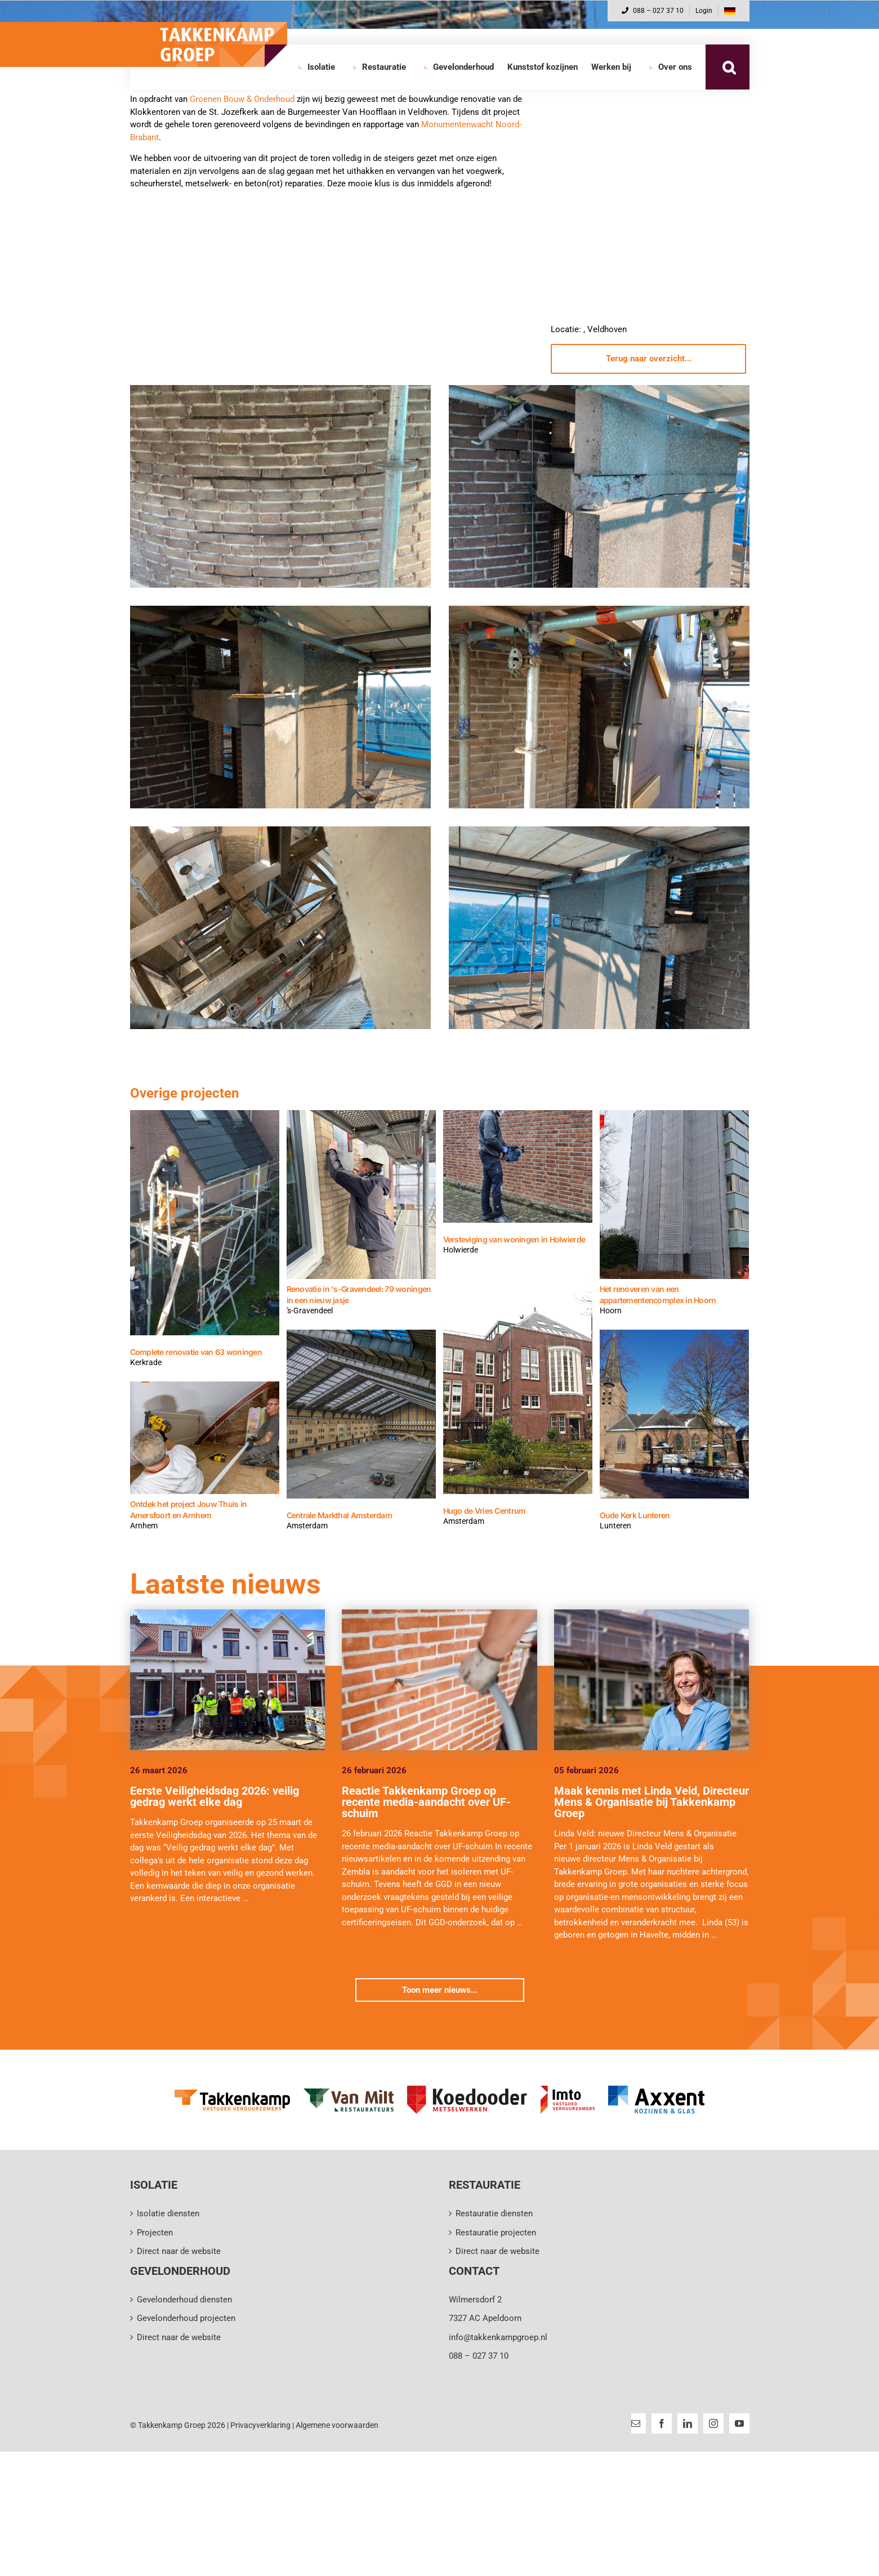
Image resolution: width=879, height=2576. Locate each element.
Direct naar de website (179, 2251)
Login (703, 11)
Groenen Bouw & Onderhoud (242, 99)
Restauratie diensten (494, 2213)
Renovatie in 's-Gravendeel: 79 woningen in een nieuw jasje (359, 1294)
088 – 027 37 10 (653, 11)
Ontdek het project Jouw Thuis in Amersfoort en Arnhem (188, 1509)
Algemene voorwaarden (337, 2425)
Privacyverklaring (260, 2425)
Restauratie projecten (496, 2233)
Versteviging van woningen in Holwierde (514, 1239)
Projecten (155, 2233)
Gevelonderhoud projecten (186, 2318)
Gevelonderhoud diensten (184, 2300)
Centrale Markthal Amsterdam (339, 1515)
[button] (729, 67)
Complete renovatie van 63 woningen (196, 1352)
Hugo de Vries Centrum (484, 1510)
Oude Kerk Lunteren (635, 1515)
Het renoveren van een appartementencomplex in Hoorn (658, 1294)
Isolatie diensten (168, 2213)
